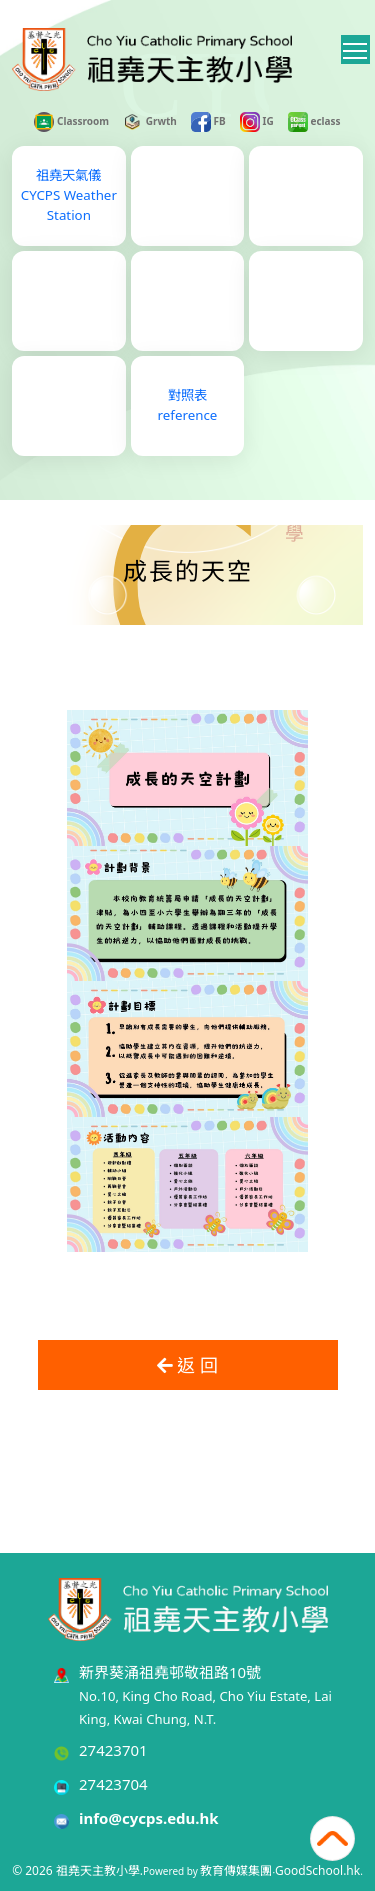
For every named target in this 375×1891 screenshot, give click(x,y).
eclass (314, 121)
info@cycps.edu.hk (149, 1818)
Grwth (150, 121)
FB (208, 121)
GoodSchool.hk (317, 1870)
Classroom (71, 121)
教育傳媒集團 (236, 1870)
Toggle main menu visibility (356, 47)
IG (257, 121)
